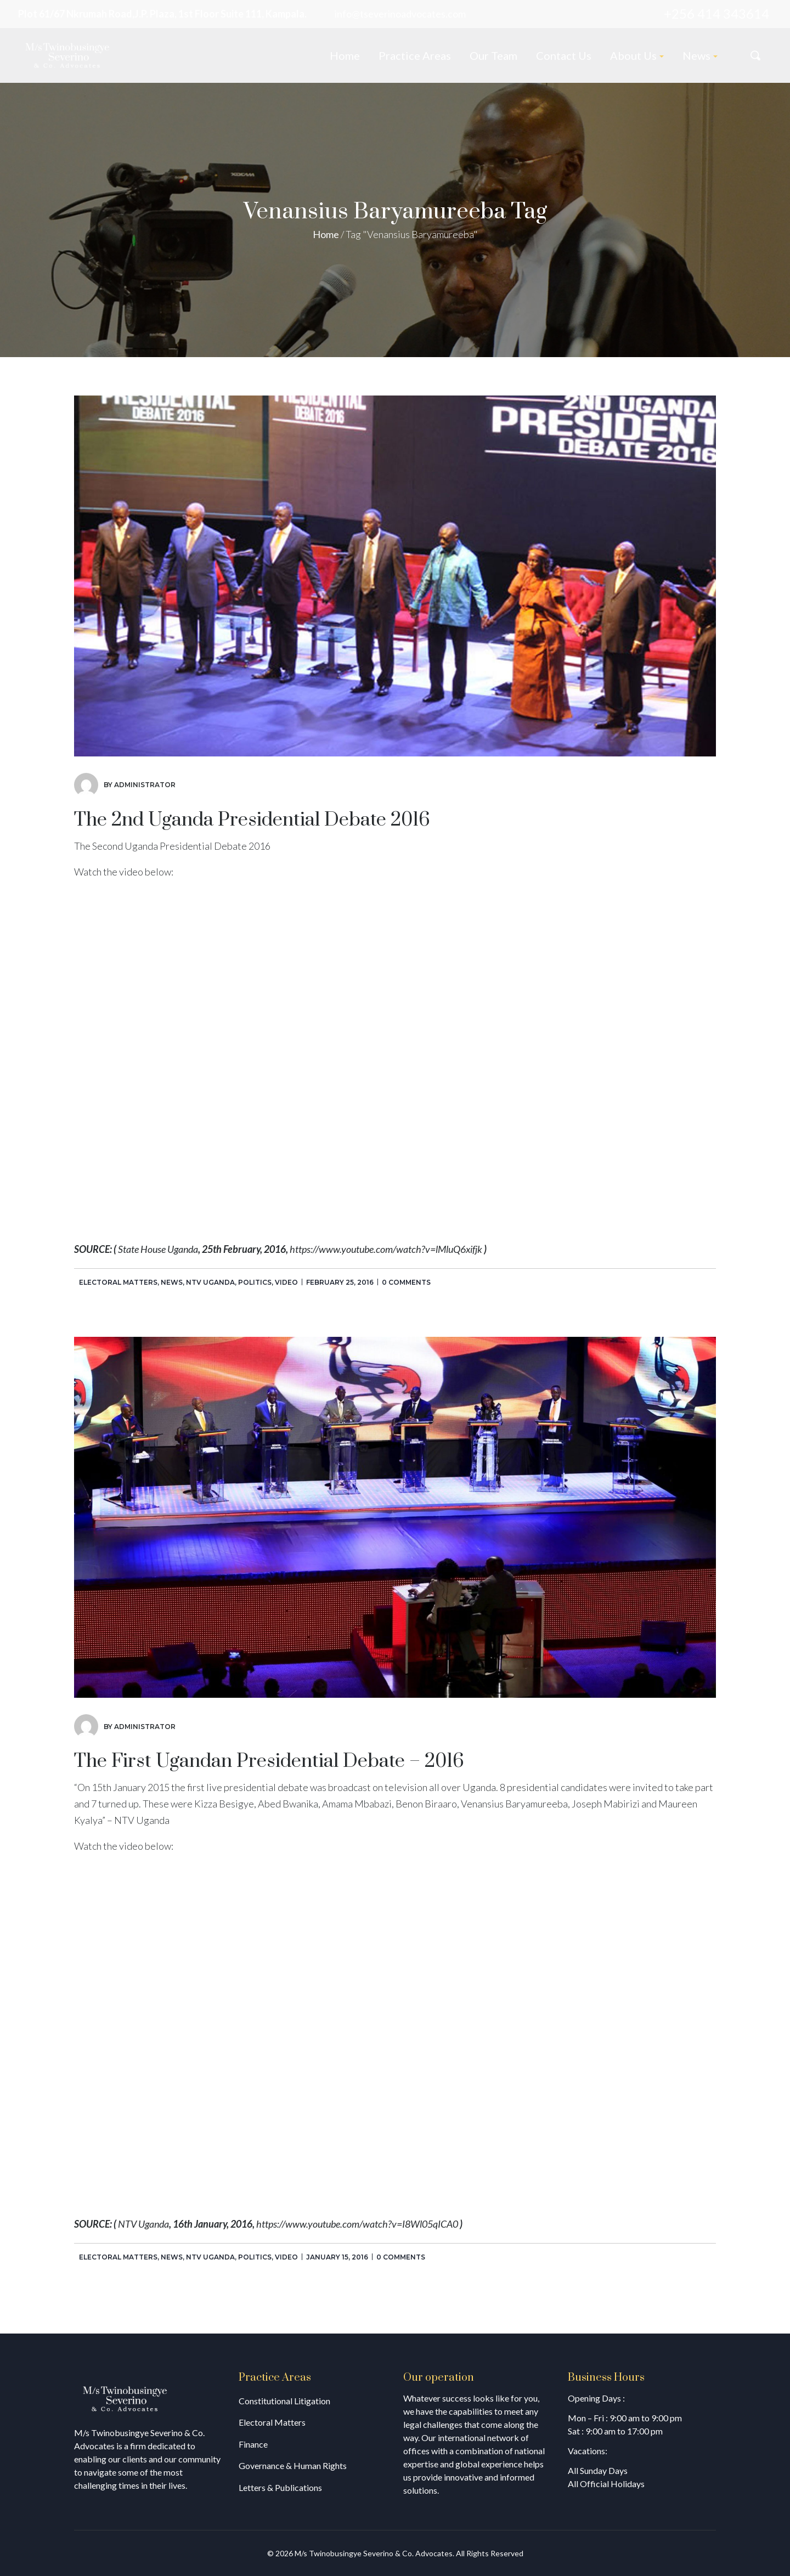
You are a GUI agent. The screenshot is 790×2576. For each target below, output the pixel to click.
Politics (255, 1282)
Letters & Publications (280, 2487)
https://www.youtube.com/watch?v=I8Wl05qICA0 (357, 2224)
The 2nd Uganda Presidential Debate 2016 (252, 820)
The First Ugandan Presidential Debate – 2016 (269, 1761)
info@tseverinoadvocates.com (400, 14)
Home (326, 234)
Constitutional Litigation (284, 2401)
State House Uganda (158, 1249)
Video (286, 1282)
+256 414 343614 (716, 13)
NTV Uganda (210, 1282)
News (172, 1282)
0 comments (406, 1282)
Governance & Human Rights (293, 2465)
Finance (253, 2444)
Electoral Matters (118, 1282)
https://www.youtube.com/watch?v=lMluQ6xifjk (386, 1249)
